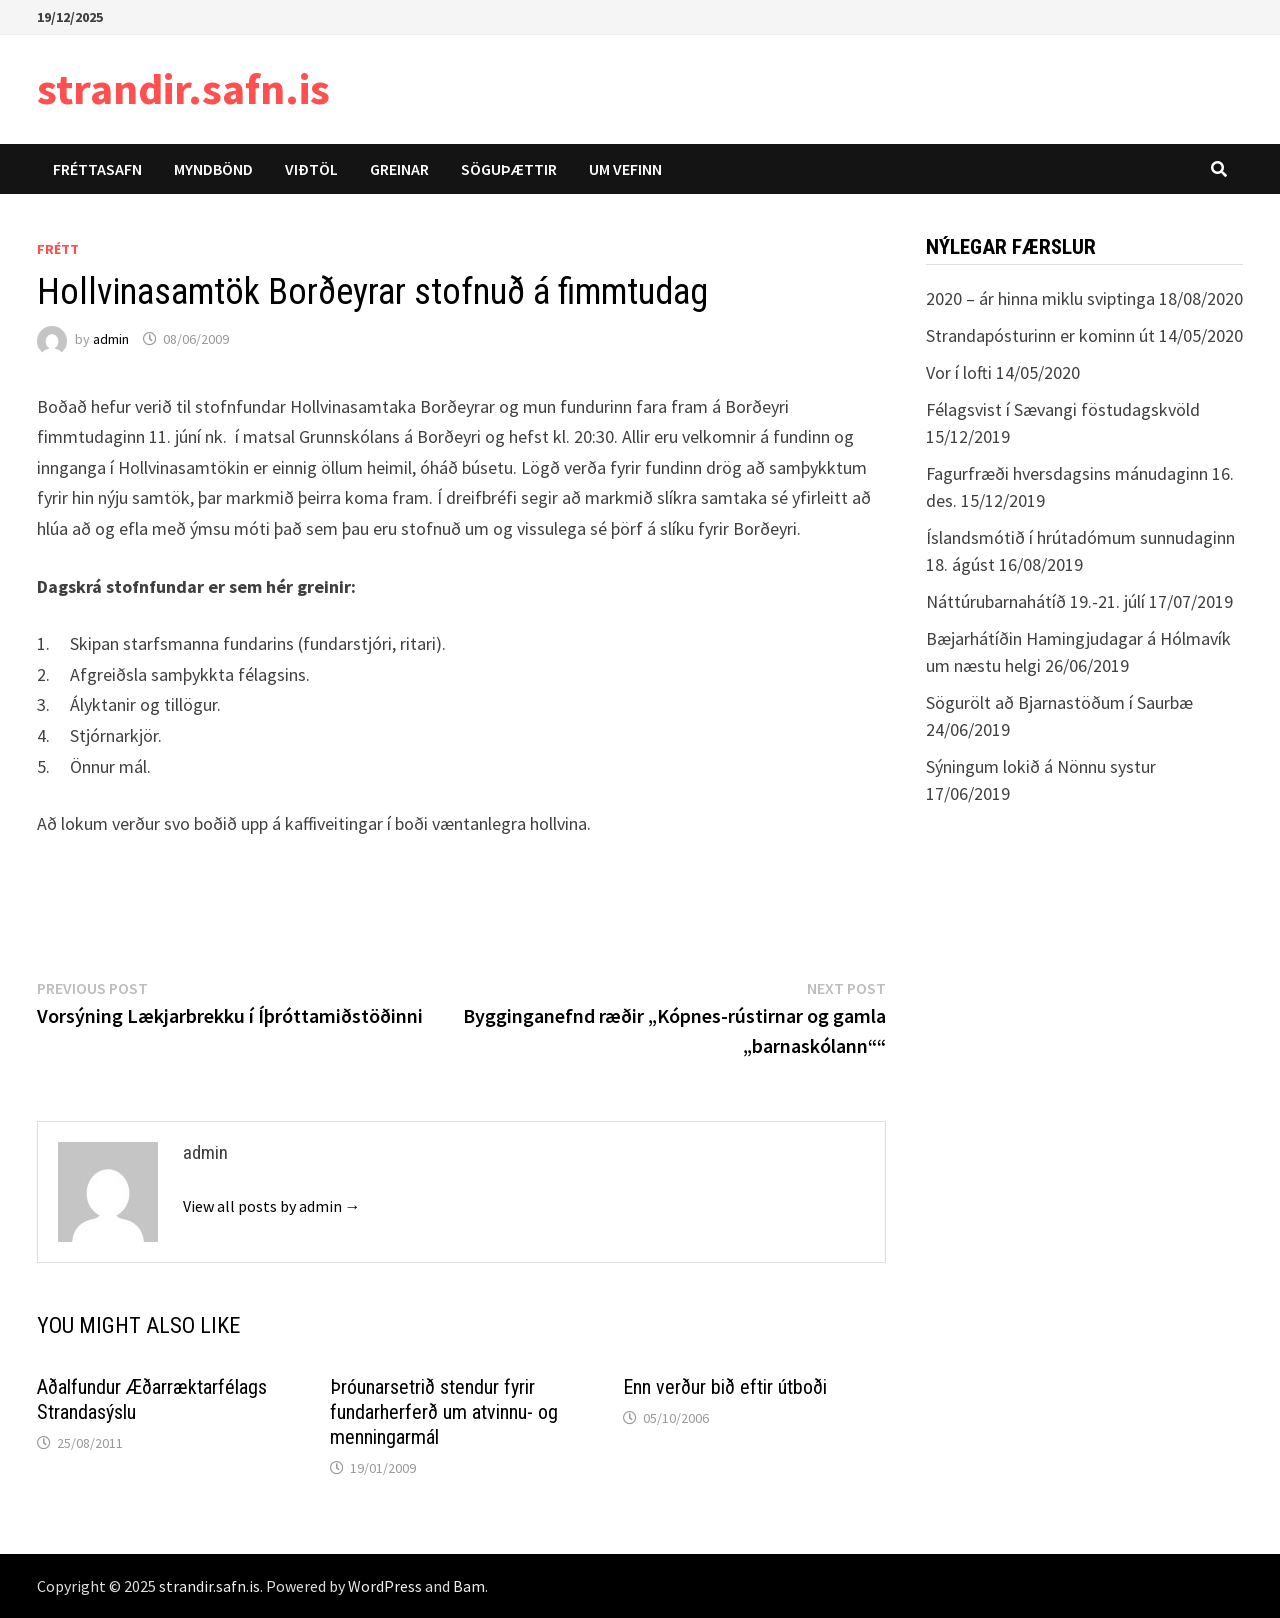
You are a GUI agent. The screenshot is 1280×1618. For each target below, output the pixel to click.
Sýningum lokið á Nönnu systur (1041, 766)
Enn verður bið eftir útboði (725, 1387)
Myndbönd (213, 169)
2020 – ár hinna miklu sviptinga (1040, 298)
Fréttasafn (97, 169)
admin (111, 339)
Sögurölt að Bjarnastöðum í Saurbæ (1059, 702)
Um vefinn (625, 169)
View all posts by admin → (272, 1206)
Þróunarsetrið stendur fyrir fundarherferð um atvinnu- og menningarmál (444, 1412)
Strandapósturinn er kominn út (1040, 335)
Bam (469, 1586)
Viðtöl (311, 169)
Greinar (399, 169)
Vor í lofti (959, 372)
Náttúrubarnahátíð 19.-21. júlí (1035, 601)
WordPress (385, 1586)
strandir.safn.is (183, 88)
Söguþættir (509, 169)
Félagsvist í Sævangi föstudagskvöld (1063, 409)
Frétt (58, 249)
